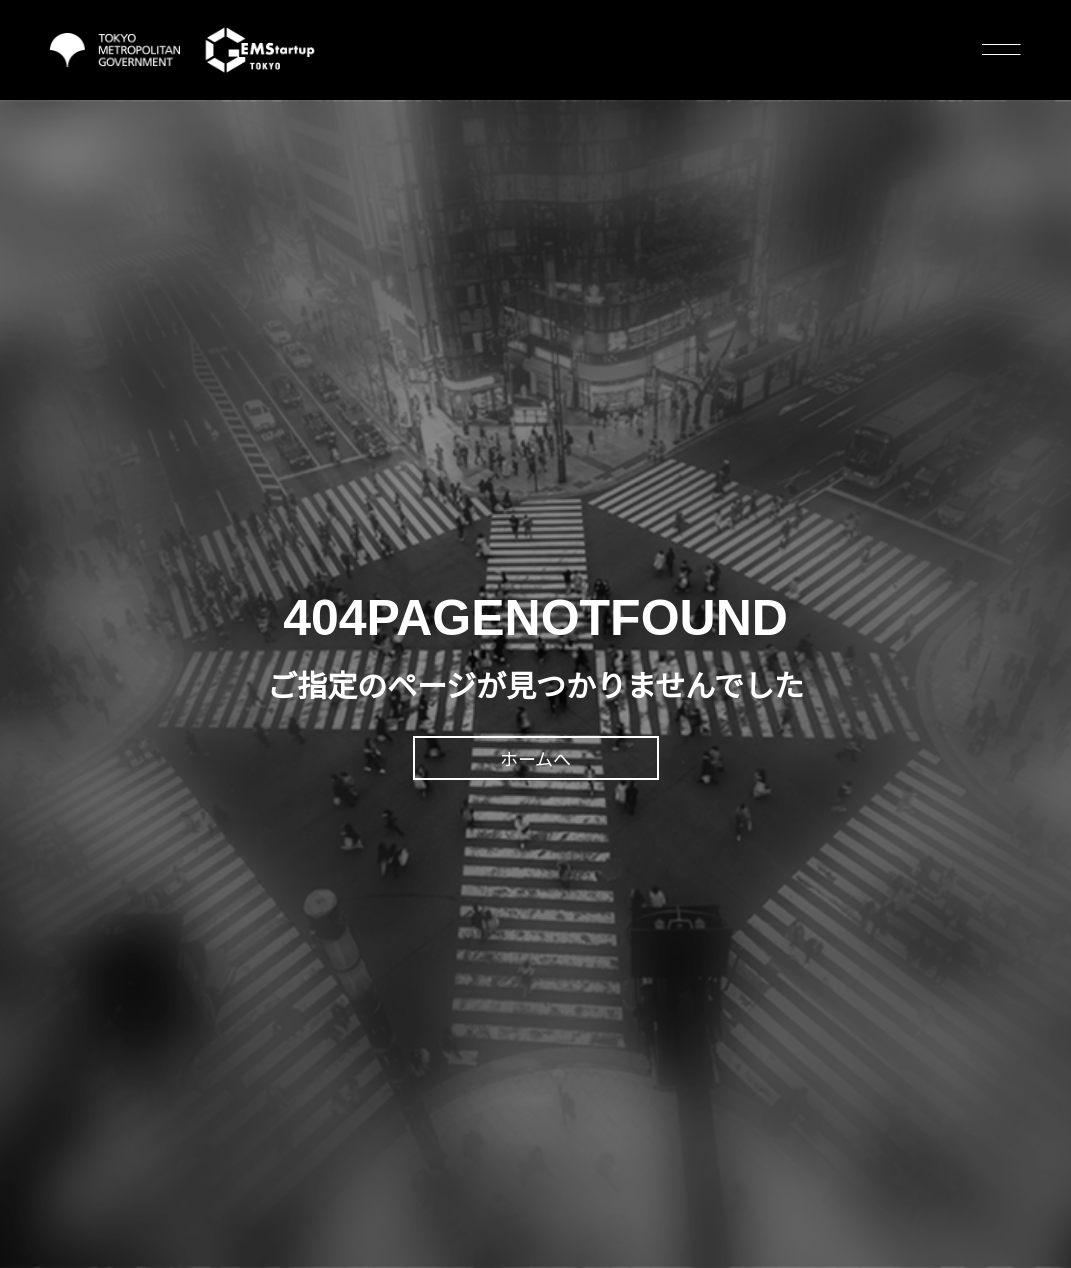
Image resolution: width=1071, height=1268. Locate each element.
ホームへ (535, 760)
